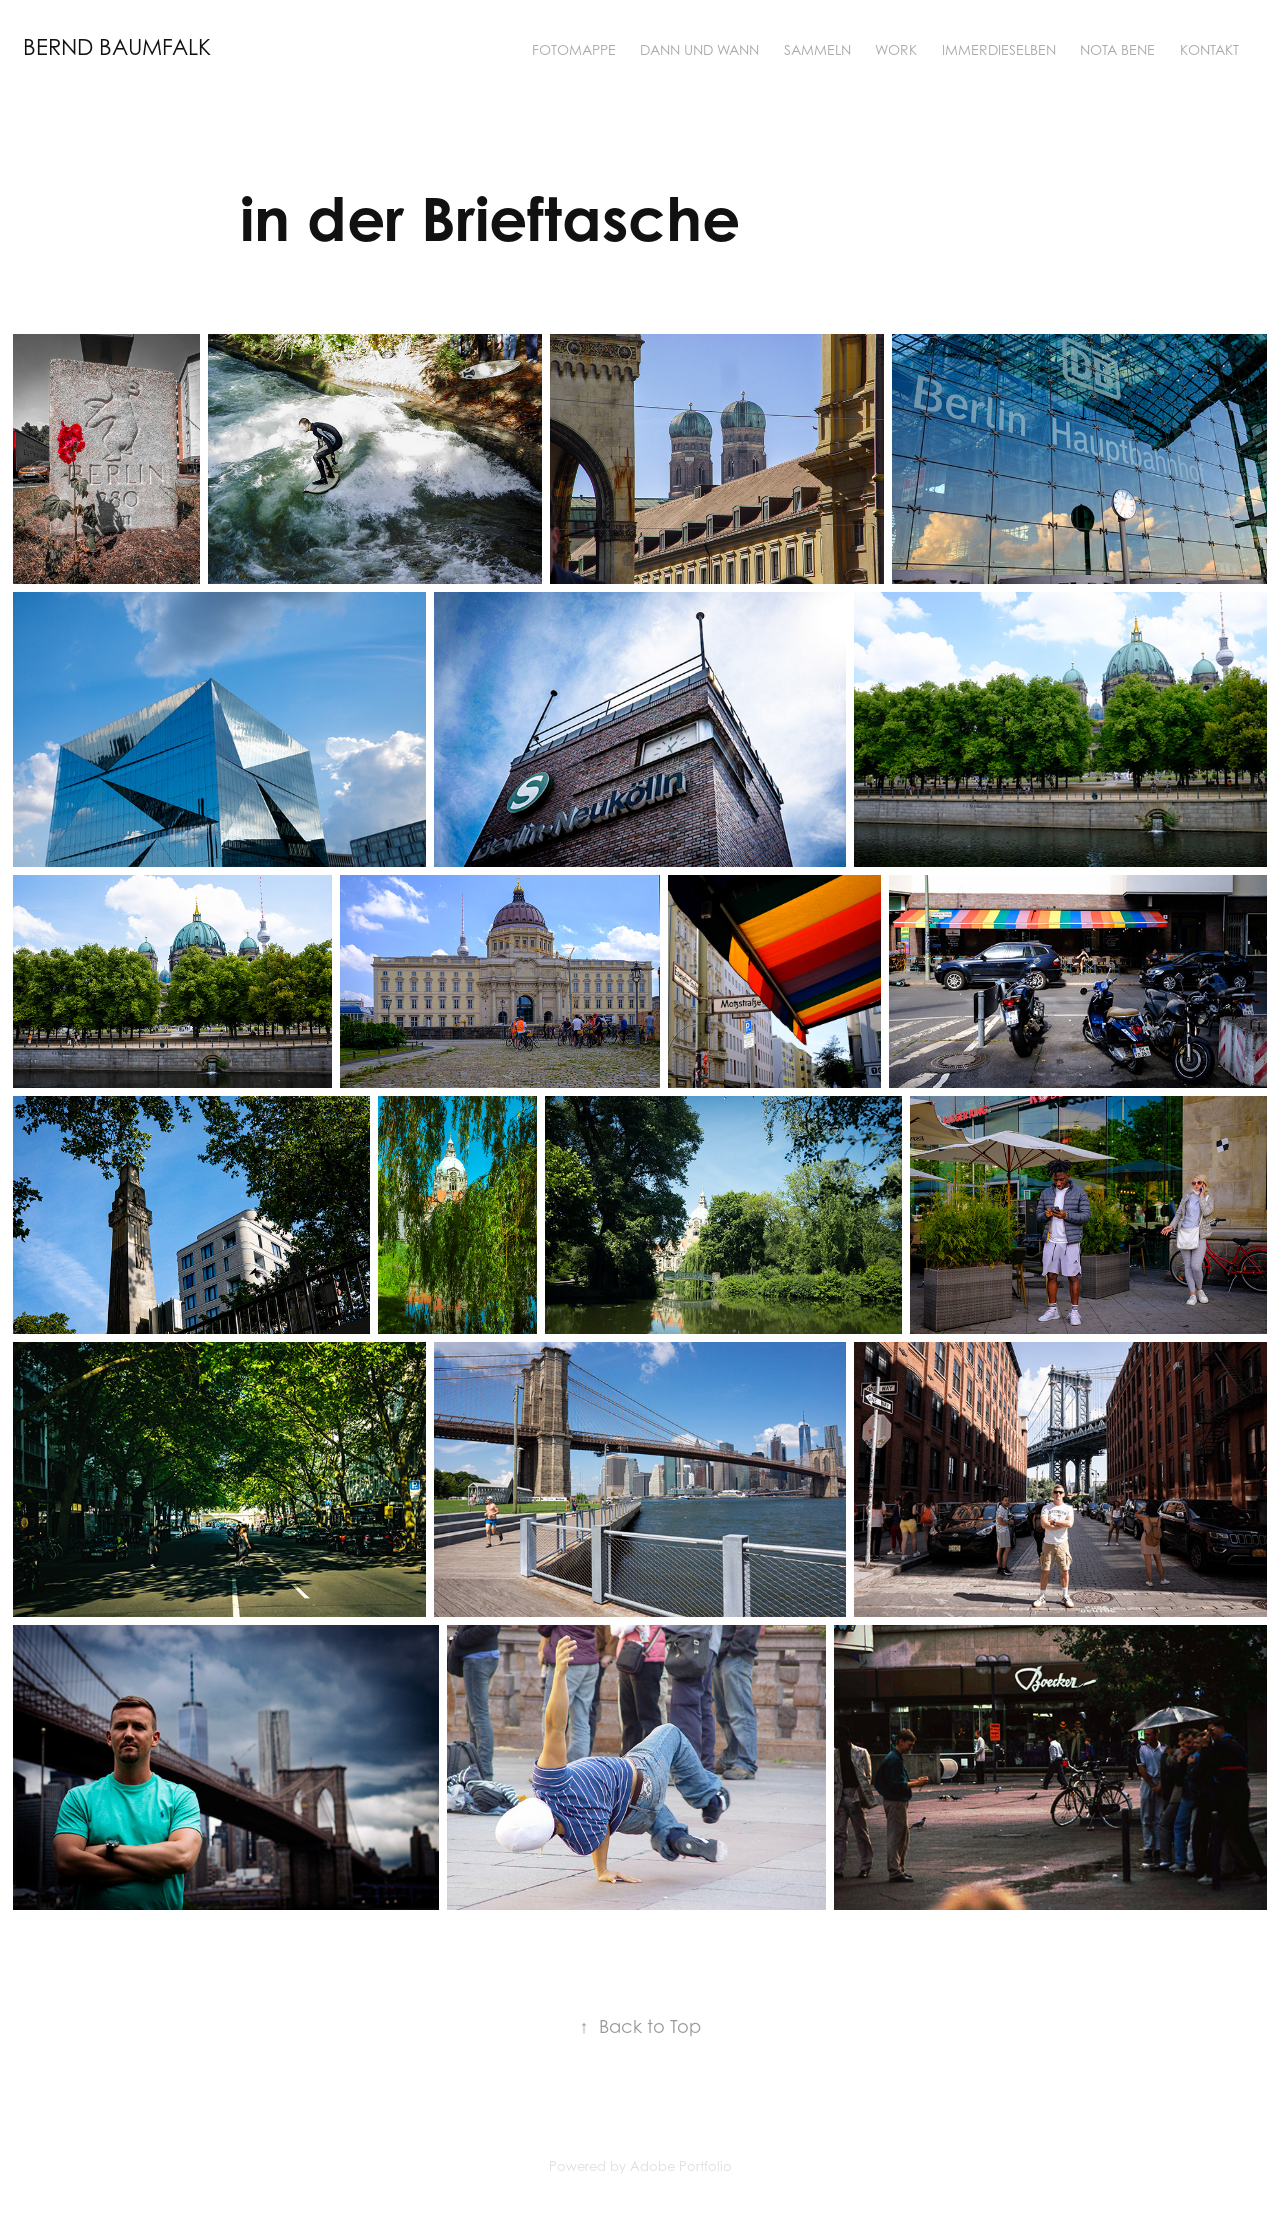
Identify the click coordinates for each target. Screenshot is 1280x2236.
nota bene (1117, 49)
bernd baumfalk (117, 47)
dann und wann (699, 49)
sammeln (817, 49)
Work (896, 49)
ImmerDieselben (999, 49)
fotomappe (574, 49)
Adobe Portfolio (681, 2166)
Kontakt (1209, 49)
